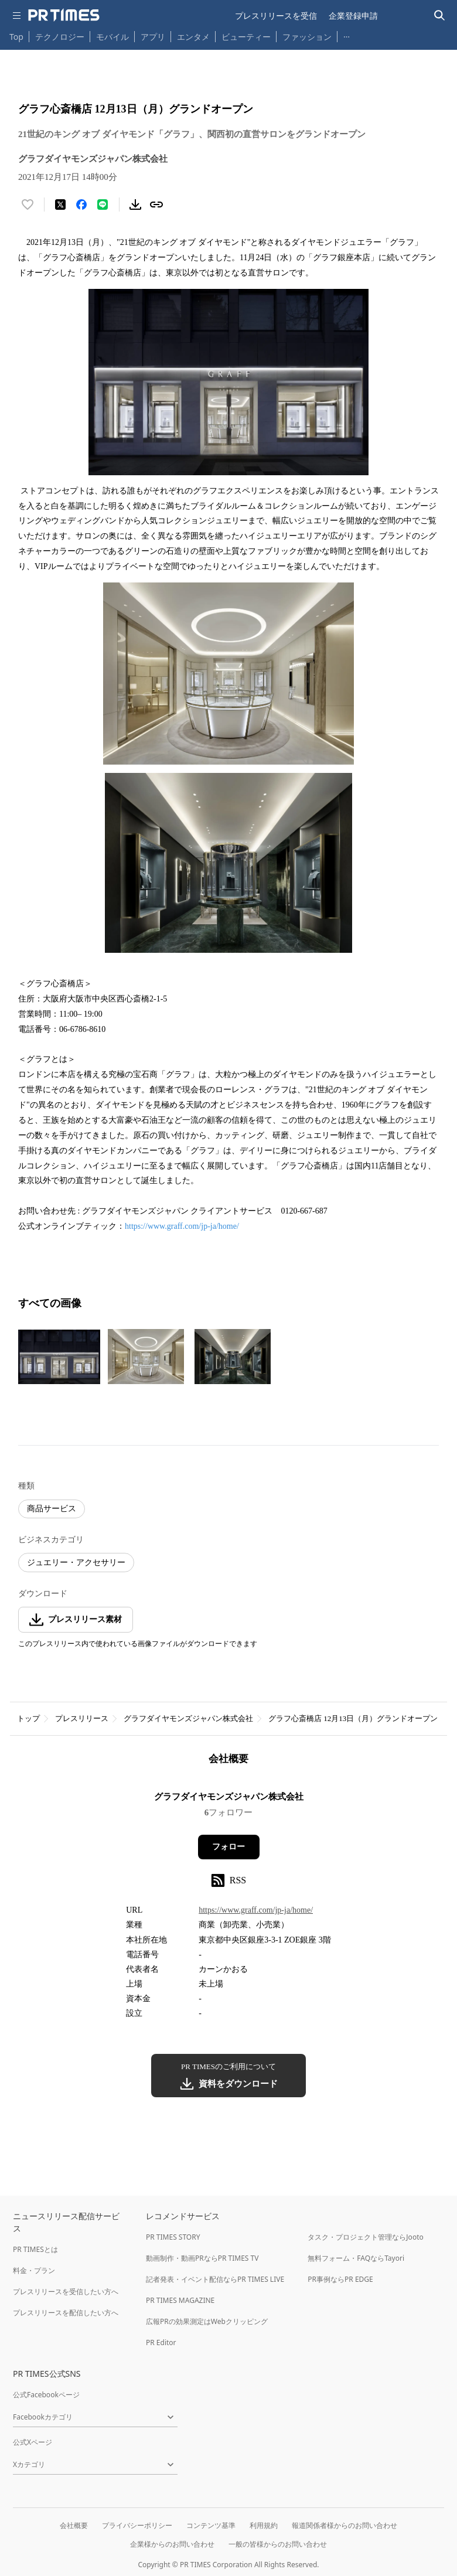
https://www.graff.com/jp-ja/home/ (182, 1226)
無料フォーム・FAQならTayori (356, 2258)
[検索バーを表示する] (440, 15)
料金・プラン (34, 2270)
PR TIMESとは (35, 2249)
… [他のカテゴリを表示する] (346, 34)
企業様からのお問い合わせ (172, 2544)
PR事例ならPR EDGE (340, 2279)
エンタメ (193, 36)
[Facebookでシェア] (81, 204)
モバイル (112, 36)
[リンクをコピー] (156, 204)
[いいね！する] (27, 204)
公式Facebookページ (46, 2395)
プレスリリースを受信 (276, 15)
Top (16, 36)
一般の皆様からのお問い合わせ (277, 2544)
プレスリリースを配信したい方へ (65, 2313)
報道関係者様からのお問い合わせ (344, 2525)
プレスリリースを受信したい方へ (65, 2291)
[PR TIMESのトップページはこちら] (64, 15)
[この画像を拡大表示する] (59, 1356)
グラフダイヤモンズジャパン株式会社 (188, 1718)
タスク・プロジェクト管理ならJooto (365, 2237)
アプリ (153, 36)
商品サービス (51, 1508)
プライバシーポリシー (137, 2525)
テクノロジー (59, 36)
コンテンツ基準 (211, 2525)
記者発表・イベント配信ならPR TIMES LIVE (215, 2279)
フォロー (228, 1846)
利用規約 (264, 2525)
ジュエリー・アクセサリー (76, 1562)
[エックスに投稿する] (60, 204)
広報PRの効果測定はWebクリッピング (207, 2321)
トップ (28, 1718)
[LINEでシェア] (102, 204)
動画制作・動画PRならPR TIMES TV (202, 2258)
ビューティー (246, 36)
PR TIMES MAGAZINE (180, 2300)
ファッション (307, 36)
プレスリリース (81, 1718)
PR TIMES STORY (173, 2237)
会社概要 (74, 2525)
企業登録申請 (353, 15)
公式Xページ (32, 2442)
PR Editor (161, 2342)
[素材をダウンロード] (135, 204)
